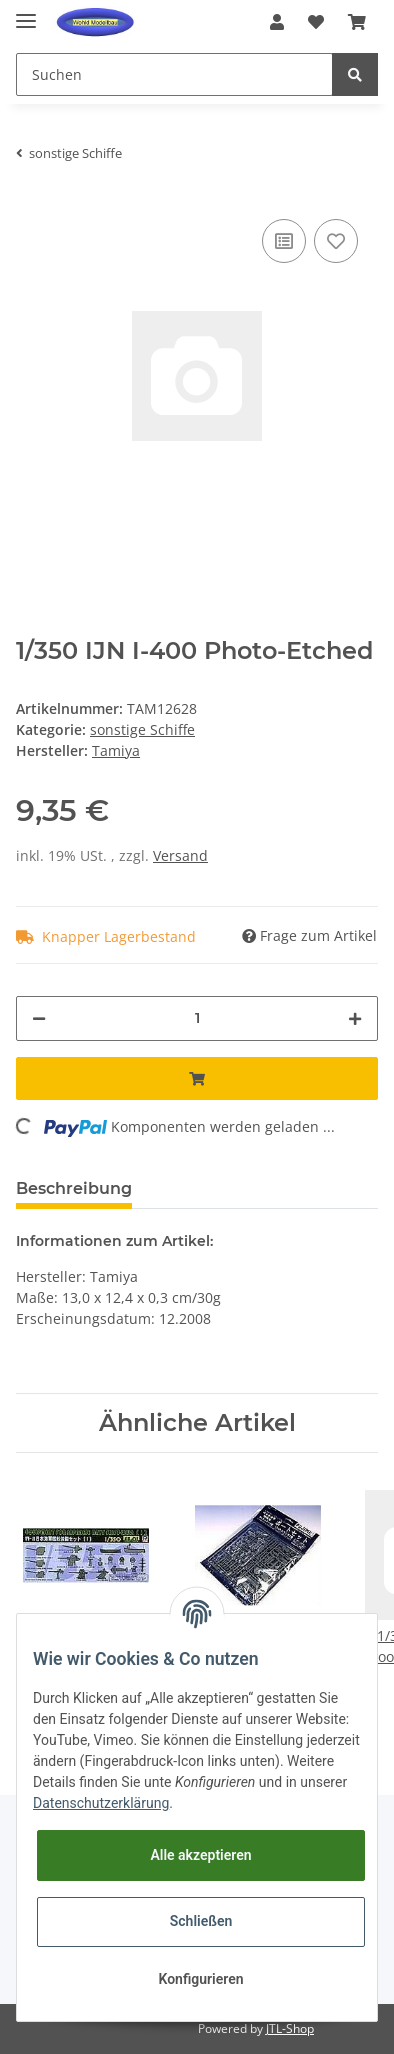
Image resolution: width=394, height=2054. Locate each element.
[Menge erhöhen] (355, 1018)
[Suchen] (174, 74)
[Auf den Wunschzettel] (336, 241)
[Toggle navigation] (26, 12)
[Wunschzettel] (316, 22)
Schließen (201, 1921)
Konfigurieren (200, 1979)
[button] (277, 22)
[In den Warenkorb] (197, 1078)
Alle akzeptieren (200, 1855)
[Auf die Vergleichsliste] (284, 241)
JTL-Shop (290, 2028)
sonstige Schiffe (142, 729)
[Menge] (197, 1018)
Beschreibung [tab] (74, 1188)
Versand (180, 855)
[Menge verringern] (39, 1018)
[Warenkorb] (357, 22)
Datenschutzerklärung (101, 1803)
